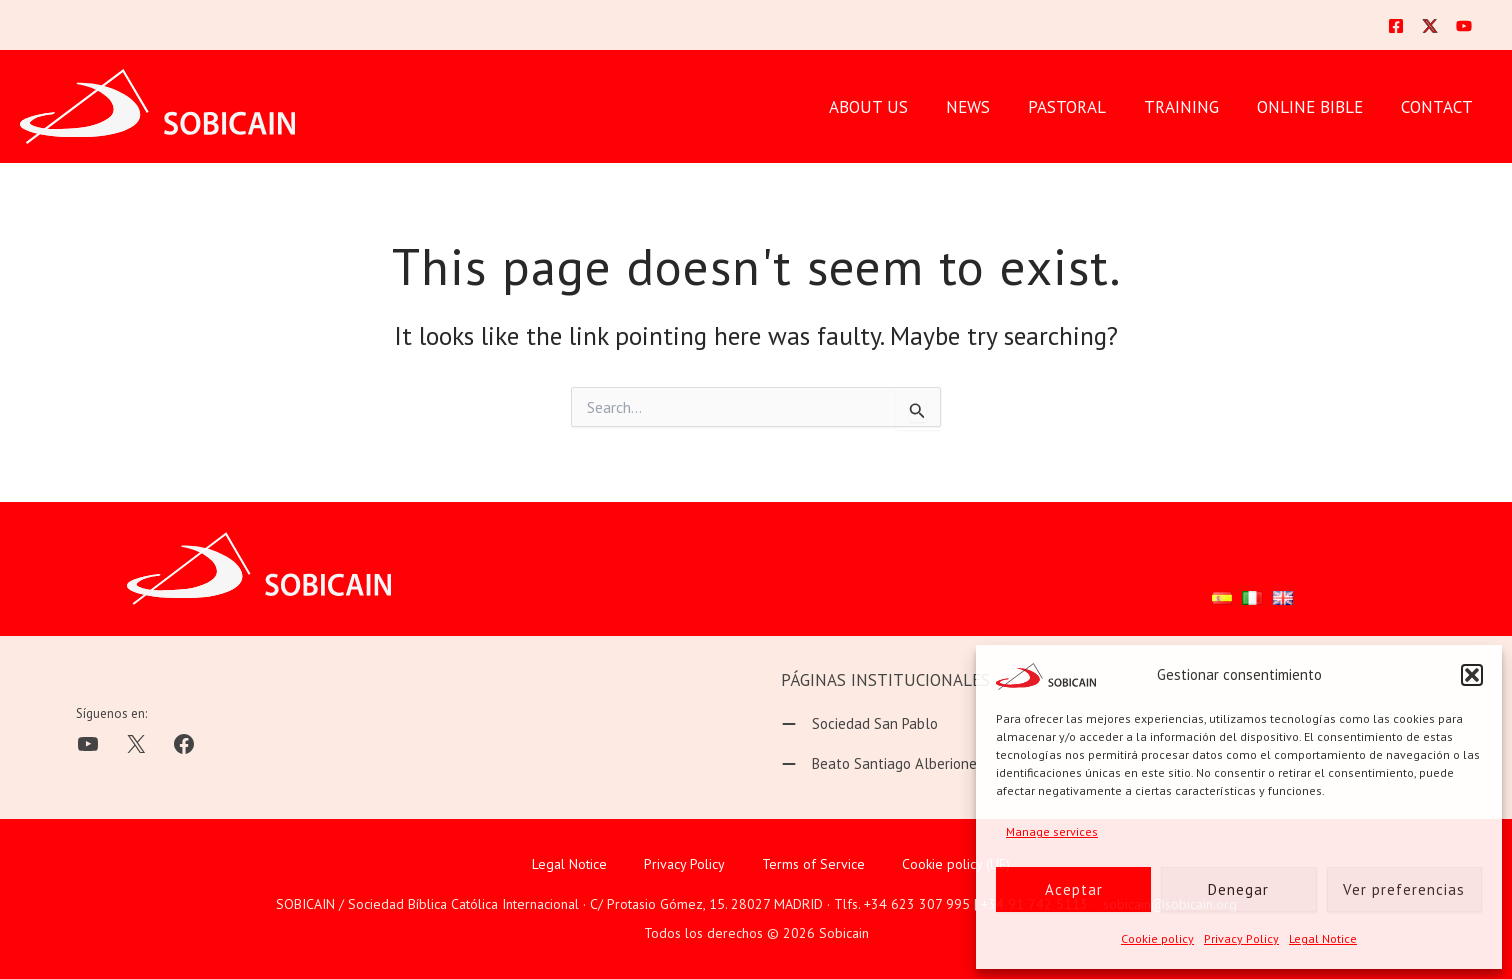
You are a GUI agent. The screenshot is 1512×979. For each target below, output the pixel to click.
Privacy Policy (1241, 938)
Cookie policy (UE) (956, 863)
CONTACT (1439, 107)
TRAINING (1191, 107)
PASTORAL (1081, 107)
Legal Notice (1323, 938)
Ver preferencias (1404, 889)
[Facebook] (1396, 26)
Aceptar (1074, 889)
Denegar (1238, 889)
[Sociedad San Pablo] (859, 724)
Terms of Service (813, 863)
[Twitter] (1430, 26)
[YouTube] (1464, 26)
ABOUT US (890, 107)
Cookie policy (1157, 938)
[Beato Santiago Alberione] (879, 764)
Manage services (1052, 831)
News (986, 107)
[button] (1472, 675)
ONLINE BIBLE (1316, 107)
